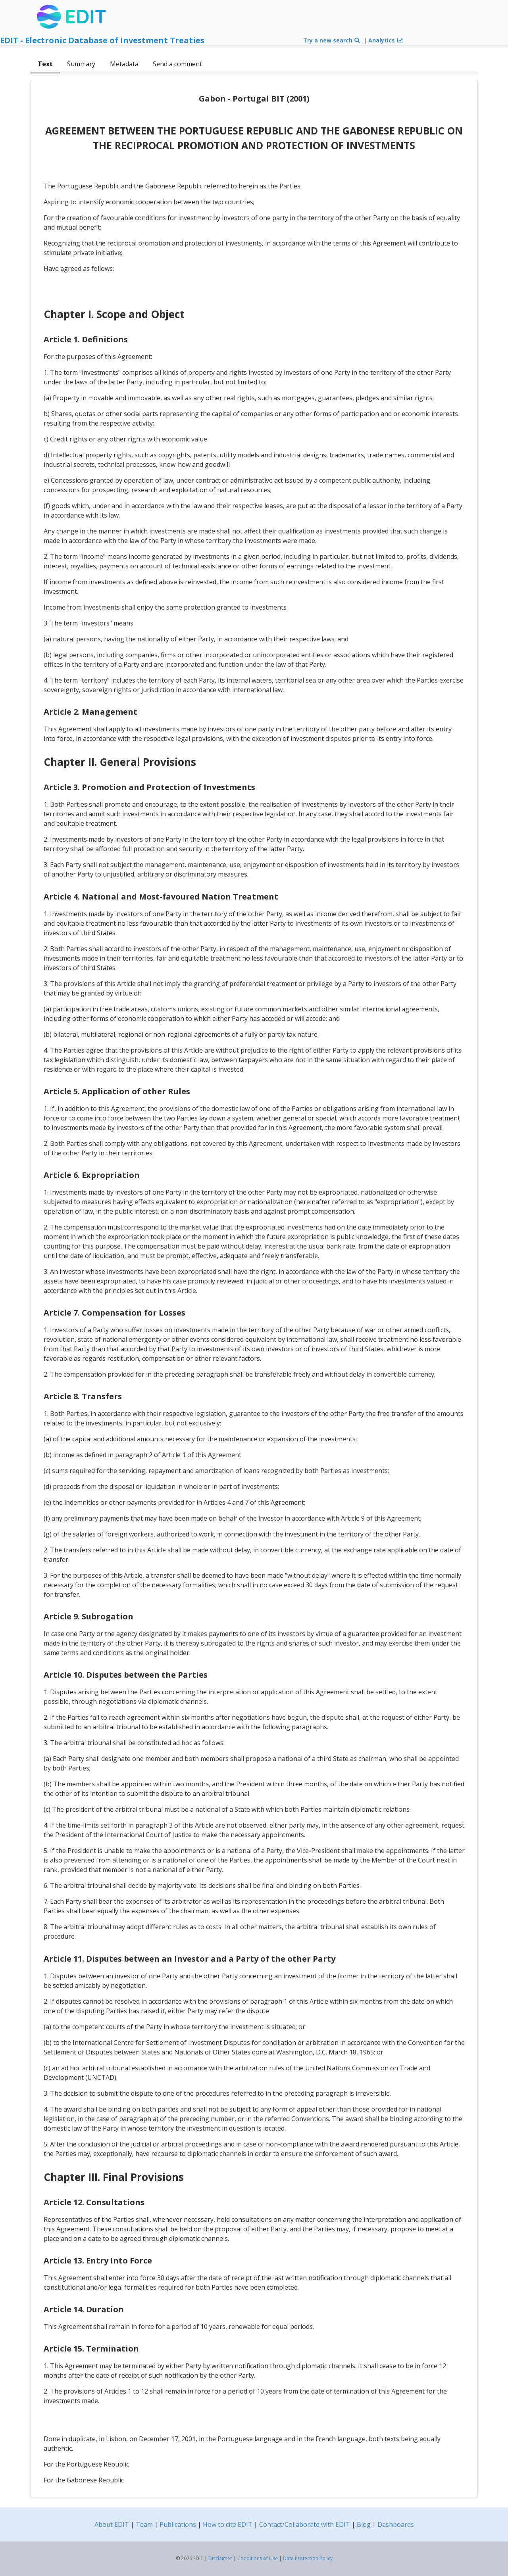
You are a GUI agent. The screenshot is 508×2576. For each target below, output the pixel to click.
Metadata (124, 63)
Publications (178, 2524)
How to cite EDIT (227, 2524)
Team (144, 2524)
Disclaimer (220, 2558)
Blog (364, 2524)
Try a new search (332, 40)
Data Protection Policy (308, 2558)
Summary (81, 63)
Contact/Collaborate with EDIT (304, 2524)
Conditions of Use (257, 2558)
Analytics (385, 40)
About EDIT (111, 2524)
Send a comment (177, 63)
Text (45, 63)
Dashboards (395, 2524)
